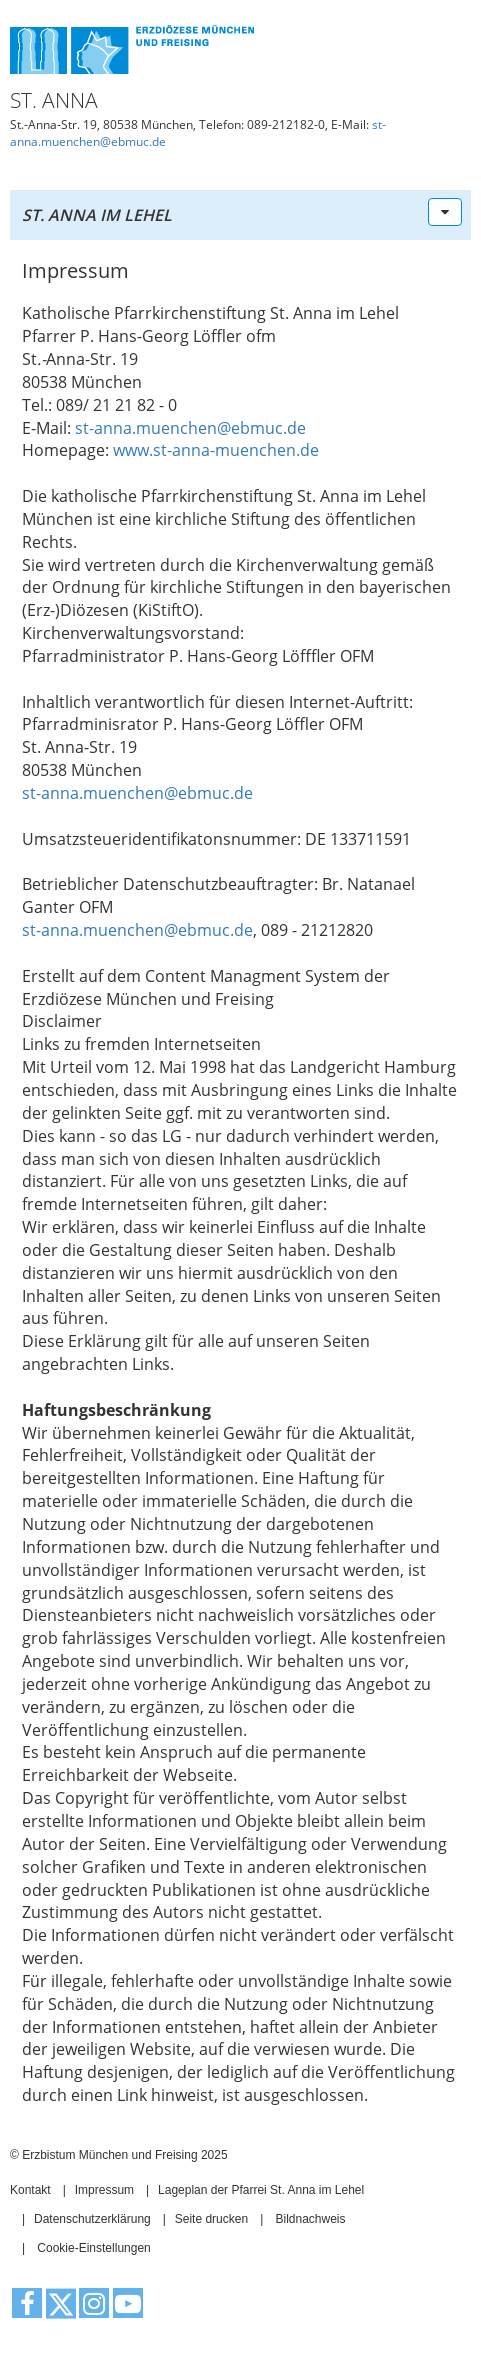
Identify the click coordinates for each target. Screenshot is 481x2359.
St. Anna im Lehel (97, 215)
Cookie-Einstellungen (93, 2248)
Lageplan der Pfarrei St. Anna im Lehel (261, 2190)
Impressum (104, 2190)
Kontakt (30, 2190)
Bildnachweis (310, 2219)
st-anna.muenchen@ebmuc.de (190, 428)
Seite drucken (211, 2219)
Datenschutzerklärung (92, 2219)
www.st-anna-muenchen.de (216, 450)
